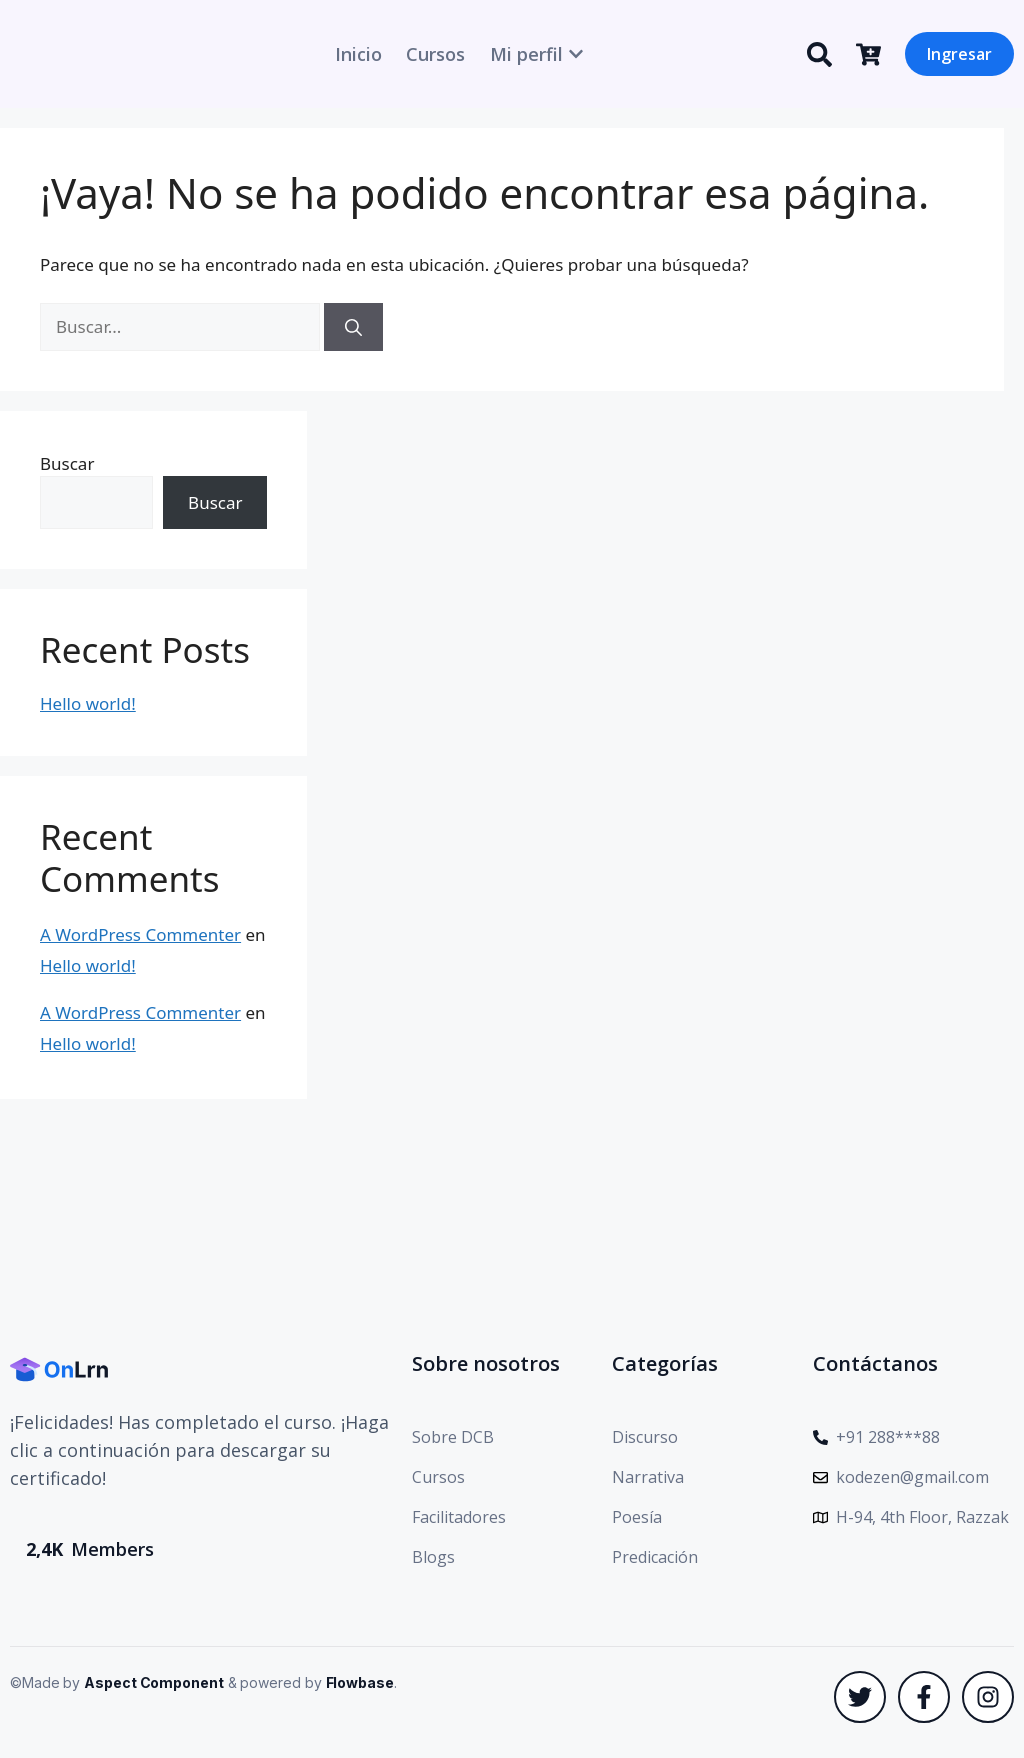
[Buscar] (353, 327)
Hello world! (88, 703)
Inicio (358, 54)
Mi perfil (526, 54)
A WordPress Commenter (140, 934)
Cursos (435, 54)
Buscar (67, 463)
